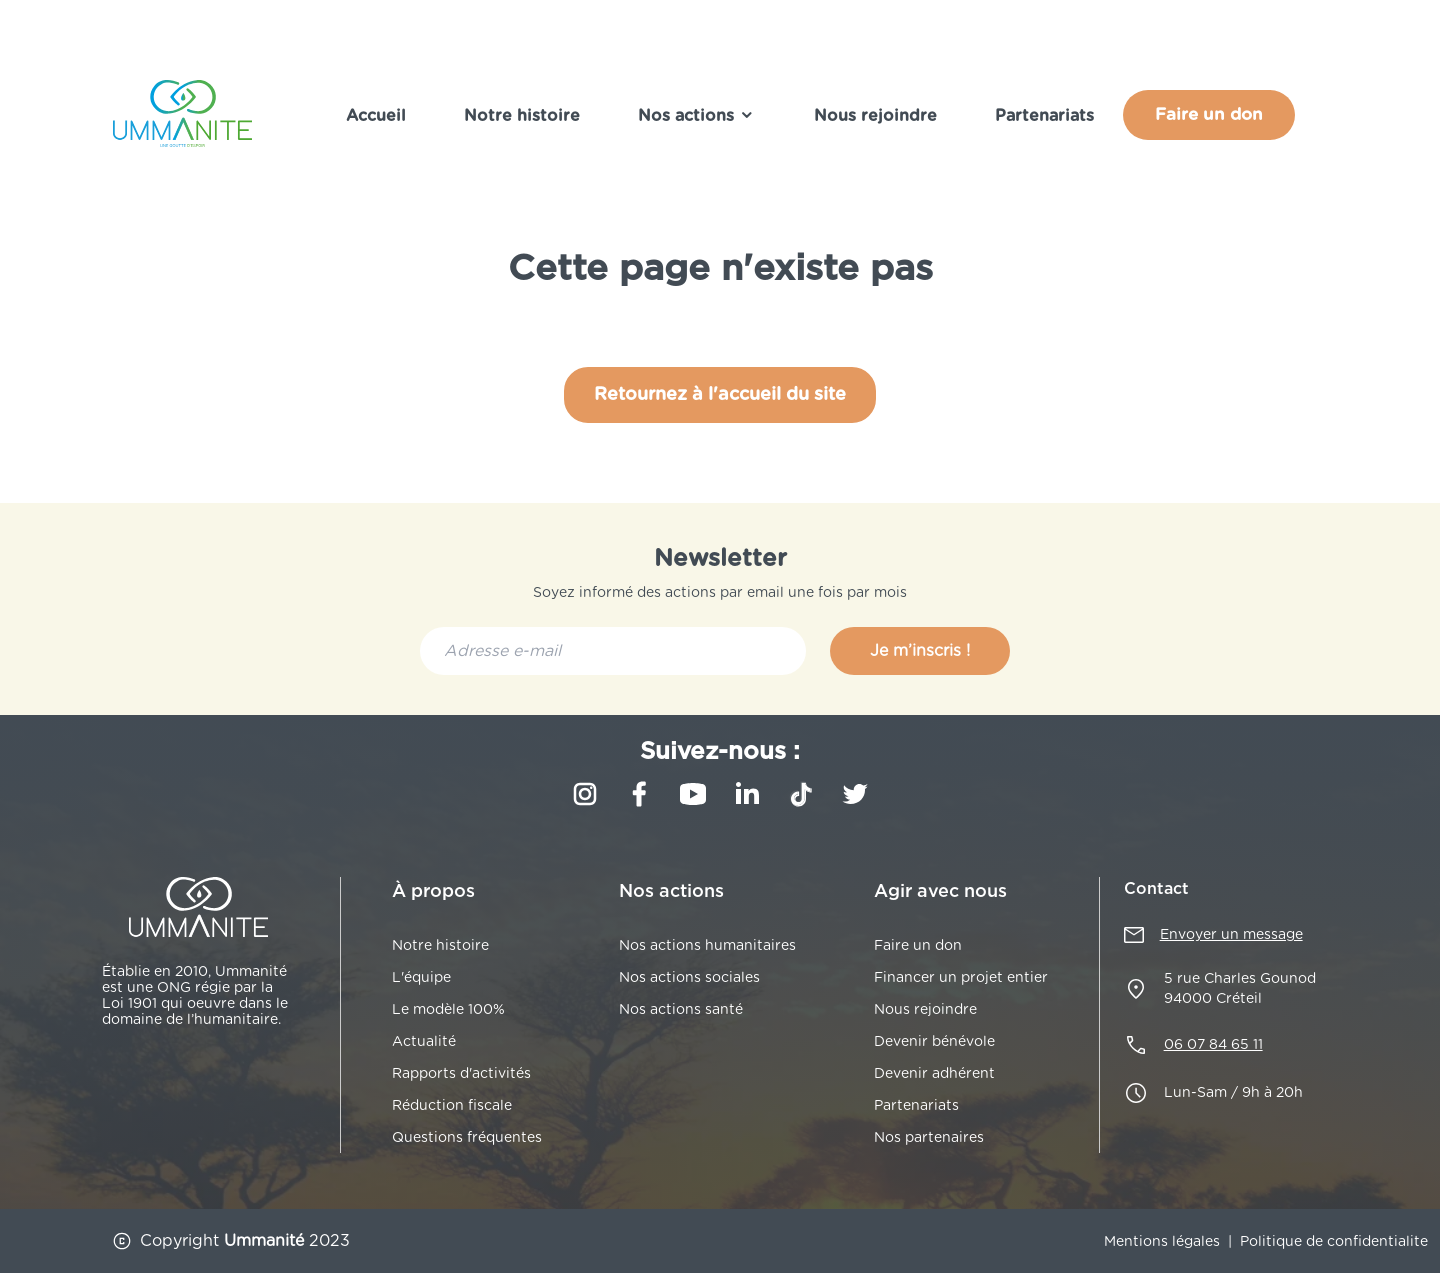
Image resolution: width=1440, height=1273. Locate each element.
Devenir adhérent (934, 1074)
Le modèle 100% (448, 1010)
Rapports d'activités (461, 1074)
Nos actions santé (681, 1010)
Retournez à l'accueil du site (720, 395)
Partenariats (1044, 116)
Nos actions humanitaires (707, 946)
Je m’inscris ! (920, 651)
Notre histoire (522, 116)
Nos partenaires (929, 1138)
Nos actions (696, 115)
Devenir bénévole (934, 1042)
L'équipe (421, 978)
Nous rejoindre (875, 116)
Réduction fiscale (452, 1106)
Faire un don (1209, 114)
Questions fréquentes (467, 1138)
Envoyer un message (1231, 935)
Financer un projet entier (961, 978)
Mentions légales (1162, 1242)
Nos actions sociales (689, 978)
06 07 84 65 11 (1213, 1045)
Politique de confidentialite (1334, 1242)
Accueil (376, 116)
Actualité (424, 1042)
